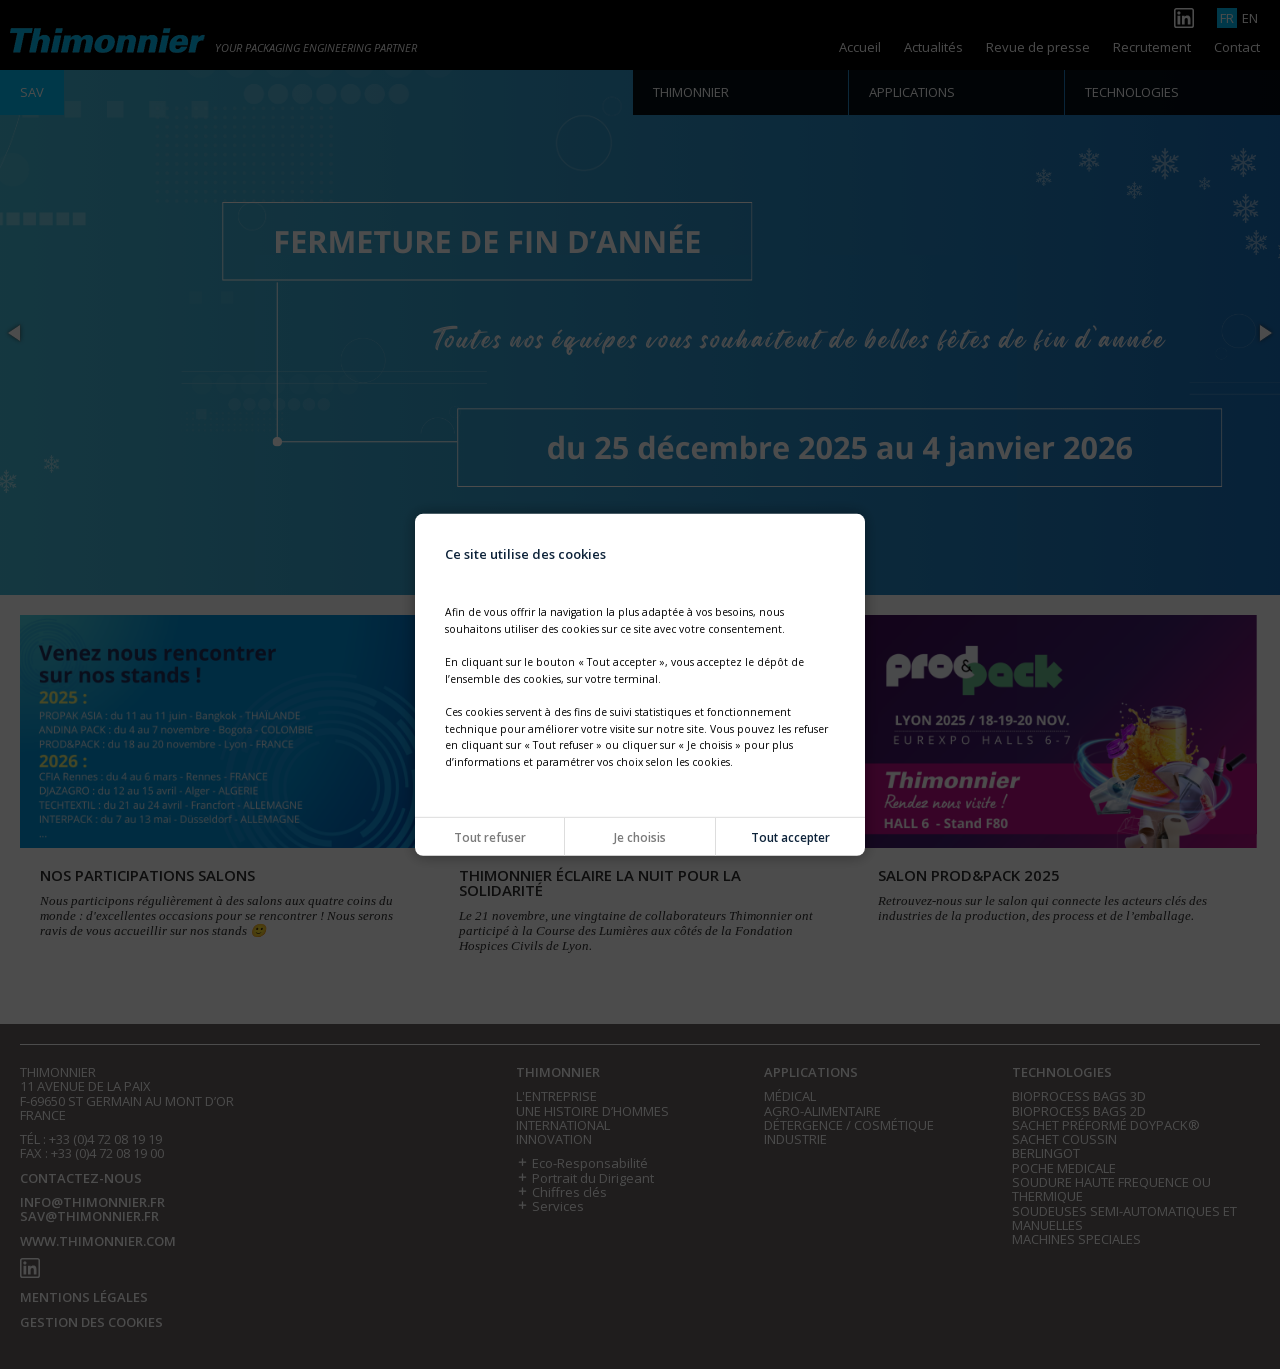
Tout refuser (490, 837)
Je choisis (640, 837)
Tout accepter (790, 837)
